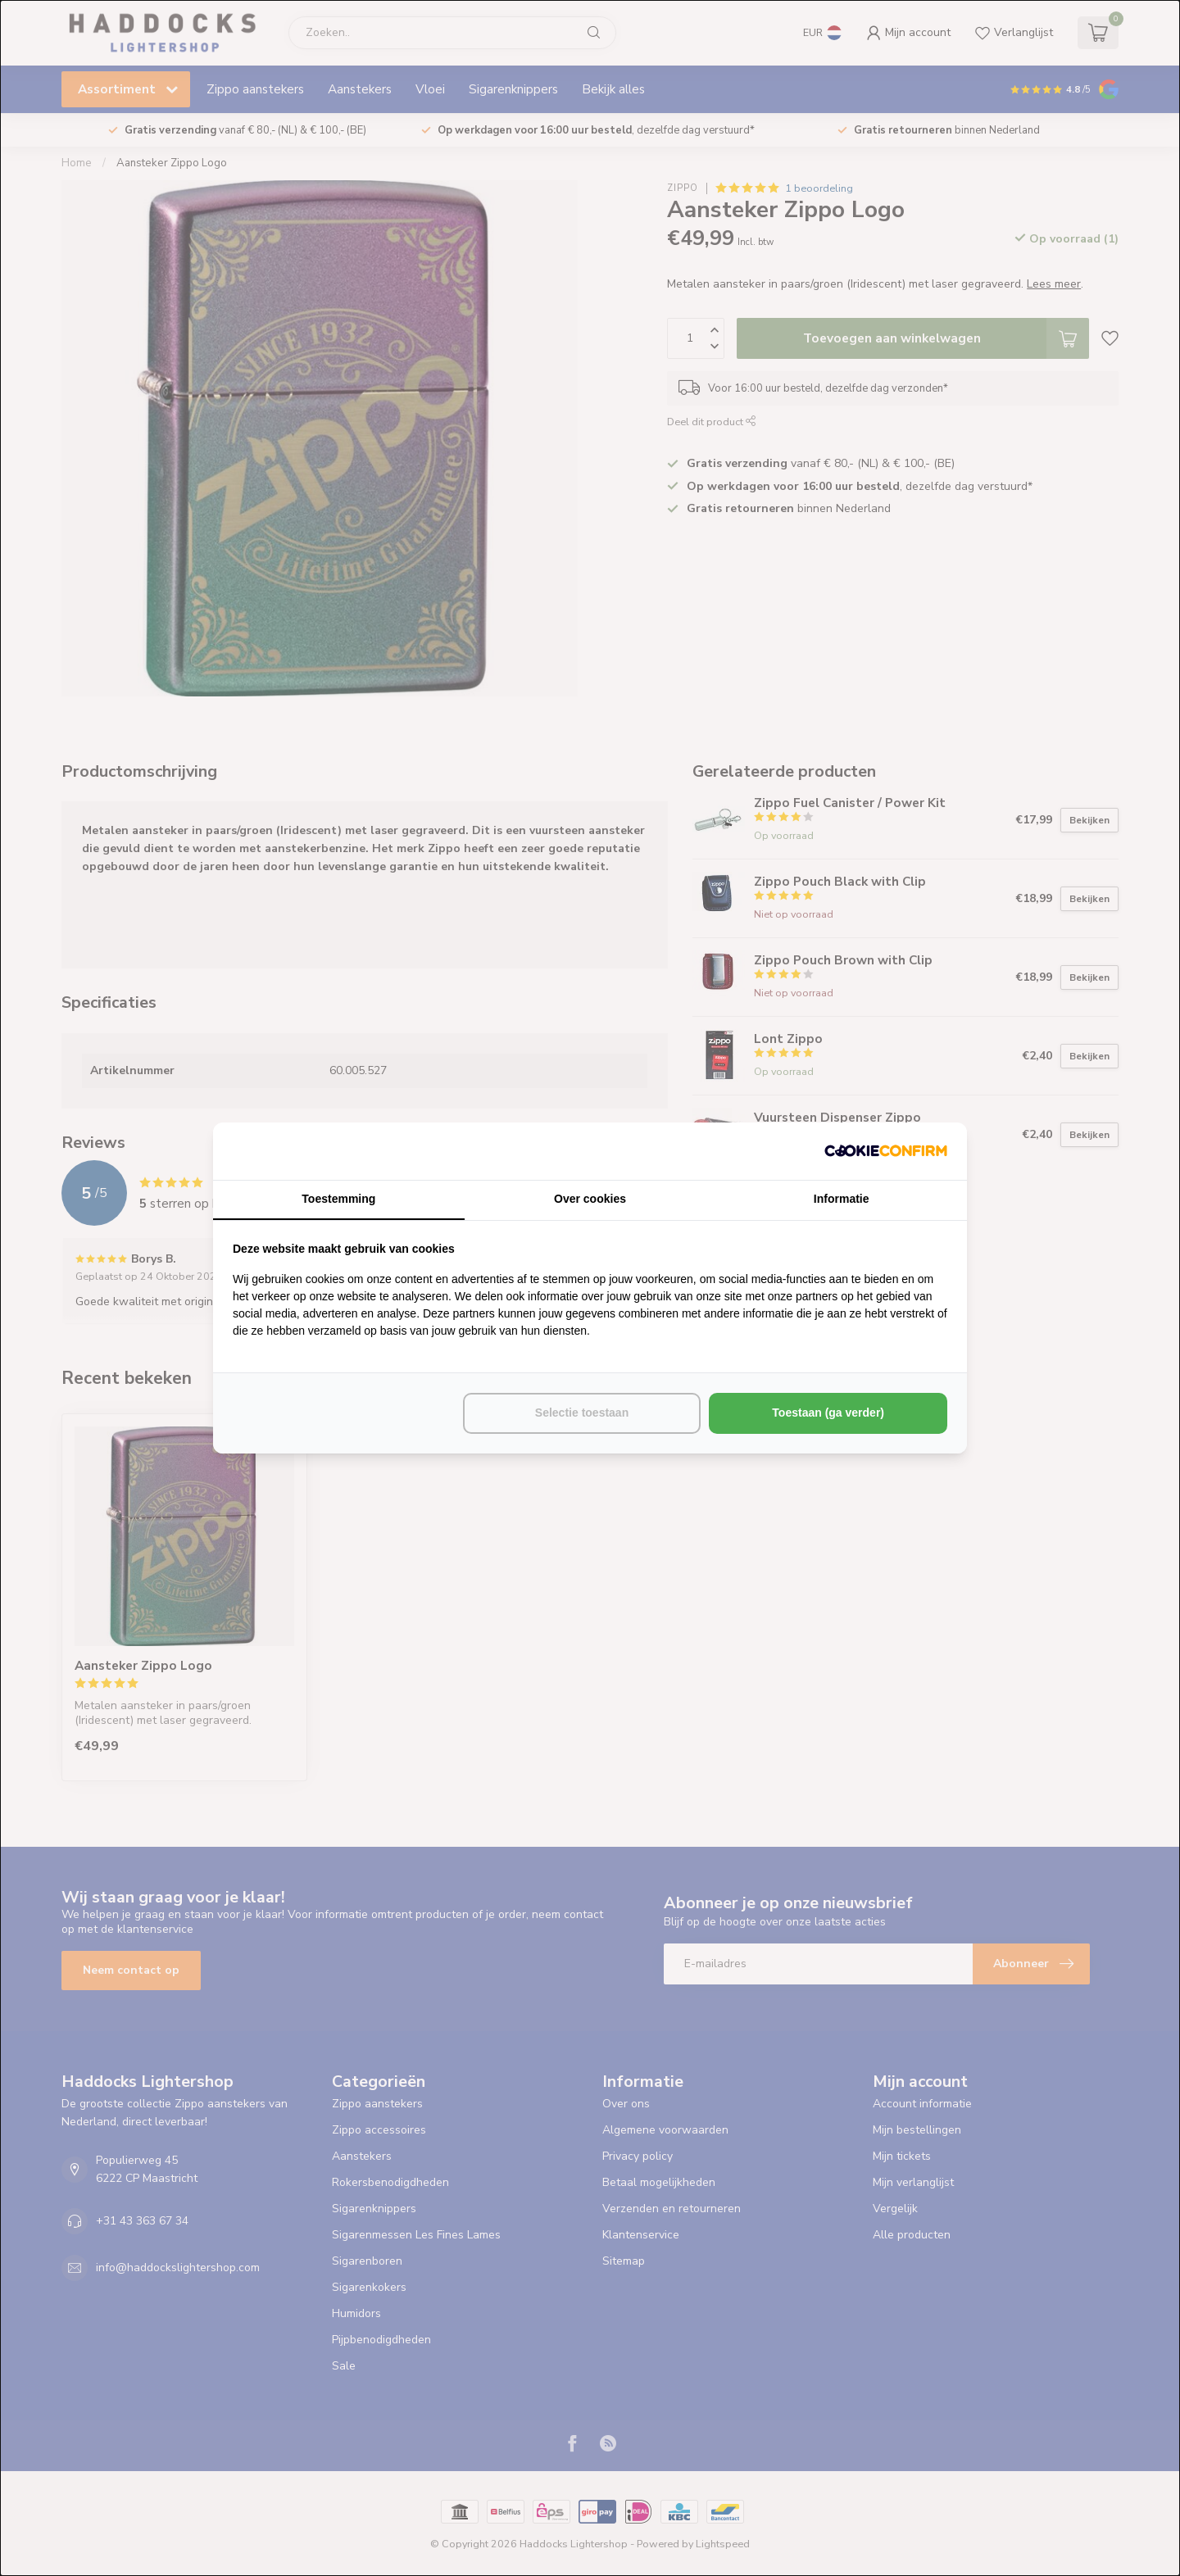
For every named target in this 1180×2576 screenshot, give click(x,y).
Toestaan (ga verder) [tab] (828, 1412)
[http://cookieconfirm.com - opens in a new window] (885, 1151)
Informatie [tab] (841, 1198)
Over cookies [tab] (590, 1198)
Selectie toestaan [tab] (582, 1412)
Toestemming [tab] (338, 1198)
